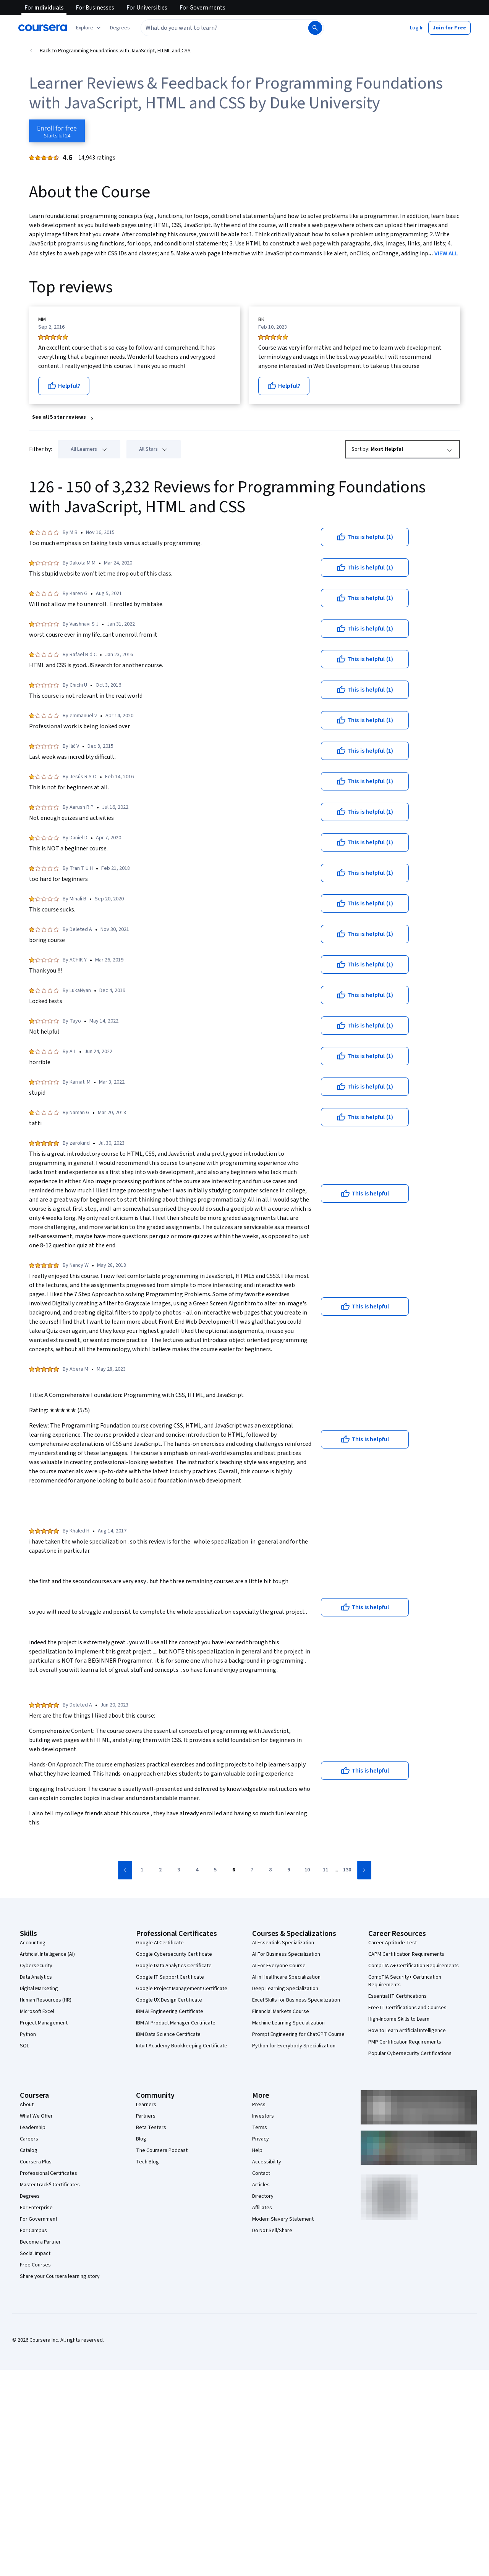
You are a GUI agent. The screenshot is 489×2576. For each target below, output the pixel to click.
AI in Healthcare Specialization (286, 1977)
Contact (261, 2173)
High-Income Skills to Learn (398, 2019)
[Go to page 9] (289, 1870)
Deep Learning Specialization (285, 1988)
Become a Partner (40, 2242)
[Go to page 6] (234, 1870)
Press (259, 2104)
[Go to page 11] (325, 1870)
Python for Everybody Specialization (293, 2046)
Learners (146, 2104)
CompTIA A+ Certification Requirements (413, 1966)
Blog (141, 2139)
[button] (120, 28)
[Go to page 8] (270, 1870)
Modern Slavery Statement (283, 2219)
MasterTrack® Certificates (50, 2185)
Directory (263, 2196)
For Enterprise (36, 2207)
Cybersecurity (36, 1966)
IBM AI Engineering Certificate (169, 2011)
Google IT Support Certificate (170, 1977)
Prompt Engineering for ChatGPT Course (298, 2034)
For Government (38, 2219)
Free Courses (35, 2265)
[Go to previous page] (125, 1870)
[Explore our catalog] (89, 28)
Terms (259, 2127)
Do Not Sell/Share (272, 2230)
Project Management (44, 2023)
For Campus (33, 2230)
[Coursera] (42, 28)
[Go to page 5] (215, 1870)
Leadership (32, 2127)
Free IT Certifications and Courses (407, 2007)
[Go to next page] (364, 1870)
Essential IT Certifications (397, 1996)
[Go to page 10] (307, 1870)
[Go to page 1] (142, 1870)
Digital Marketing (39, 1988)
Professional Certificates (48, 2173)
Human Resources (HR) (45, 2000)
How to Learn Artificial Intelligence (407, 2030)
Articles (261, 2185)
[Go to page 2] (160, 1870)
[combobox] (224, 28)
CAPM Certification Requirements (406, 1954)
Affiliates (262, 2207)
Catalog (28, 2150)
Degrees (30, 2196)
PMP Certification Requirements (404, 2042)
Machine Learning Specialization (288, 2023)
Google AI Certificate (160, 1943)
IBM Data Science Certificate (168, 2034)
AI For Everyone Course (279, 1966)
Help (257, 2150)
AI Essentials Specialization (283, 1943)
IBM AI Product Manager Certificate (175, 2023)
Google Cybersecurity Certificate (174, 1954)
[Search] (315, 28)
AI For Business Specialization (286, 1954)
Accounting (32, 1943)
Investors (263, 2116)
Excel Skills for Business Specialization (296, 2000)
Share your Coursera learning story (60, 2276)
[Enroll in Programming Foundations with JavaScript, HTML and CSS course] (57, 130)
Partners (145, 2116)
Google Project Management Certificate (181, 1988)
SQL (24, 2046)
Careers (29, 2139)
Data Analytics (36, 1977)
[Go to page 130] (347, 1870)
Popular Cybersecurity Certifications (410, 2053)
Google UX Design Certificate (169, 2000)
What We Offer (36, 2116)
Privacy (260, 2139)
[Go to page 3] (179, 1870)
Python (28, 2034)
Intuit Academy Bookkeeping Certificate (181, 2046)
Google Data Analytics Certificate (174, 1966)
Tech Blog (147, 2162)
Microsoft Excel (37, 2011)
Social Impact (35, 2253)
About (27, 2104)
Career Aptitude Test (392, 1943)
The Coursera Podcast (162, 2150)
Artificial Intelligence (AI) (47, 1954)
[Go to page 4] (197, 1870)
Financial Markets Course (280, 2011)
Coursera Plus (36, 2162)
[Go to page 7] (252, 1870)
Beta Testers (151, 2127)
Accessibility (266, 2162)
